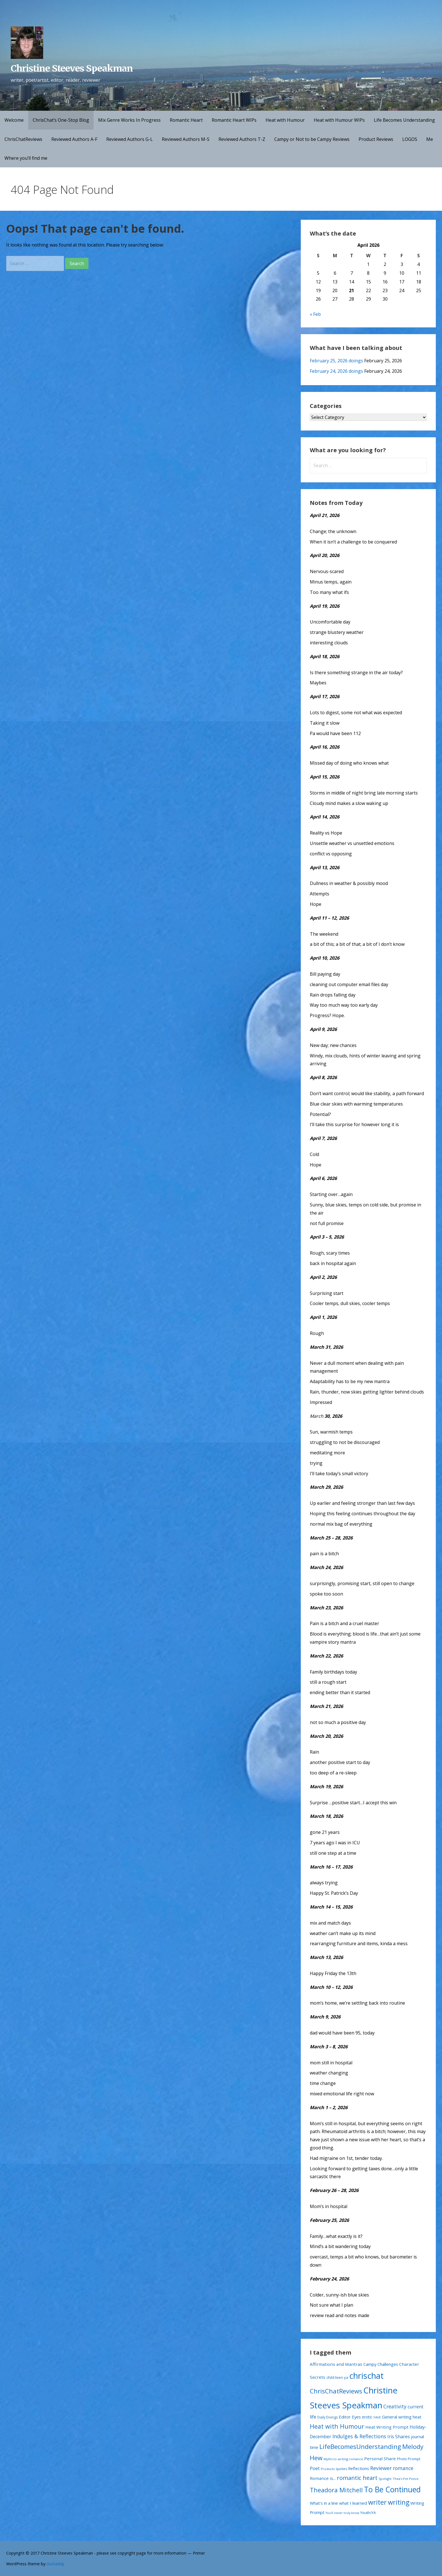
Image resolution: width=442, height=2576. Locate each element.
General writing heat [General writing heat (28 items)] (401, 2417)
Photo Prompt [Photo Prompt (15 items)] (408, 2459)
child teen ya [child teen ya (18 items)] (337, 2377)
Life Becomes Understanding (404, 120)
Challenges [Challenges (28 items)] (387, 2364)
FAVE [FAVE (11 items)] (377, 2417)
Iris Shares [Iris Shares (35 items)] (398, 2436)
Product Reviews (376, 139)
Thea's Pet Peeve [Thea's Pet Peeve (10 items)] (406, 2479)
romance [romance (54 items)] (403, 2468)
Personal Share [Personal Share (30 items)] (380, 2458)
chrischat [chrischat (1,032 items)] (366, 2375)
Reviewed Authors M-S (185, 139)
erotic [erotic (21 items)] (367, 2417)
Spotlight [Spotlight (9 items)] (385, 2479)
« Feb (315, 314)
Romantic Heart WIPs (234, 120)
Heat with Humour (285, 120)
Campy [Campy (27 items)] (369, 2364)
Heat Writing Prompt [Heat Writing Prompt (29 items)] (386, 2427)
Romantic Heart (186, 120)
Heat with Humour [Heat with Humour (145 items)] (337, 2426)
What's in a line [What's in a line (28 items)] (324, 2503)
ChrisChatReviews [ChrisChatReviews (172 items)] (336, 2391)
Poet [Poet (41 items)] (315, 2468)
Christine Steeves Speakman (72, 68)
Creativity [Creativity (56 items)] (394, 2406)
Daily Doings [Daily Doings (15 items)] (327, 2417)
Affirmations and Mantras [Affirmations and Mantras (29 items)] (336, 2364)
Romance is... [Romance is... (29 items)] (323, 2478)
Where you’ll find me (26, 158)
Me (429, 139)
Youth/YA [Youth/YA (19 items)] (368, 2512)
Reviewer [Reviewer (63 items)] (381, 2468)
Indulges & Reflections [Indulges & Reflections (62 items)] (359, 2436)
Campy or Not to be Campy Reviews (312, 139)
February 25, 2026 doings (336, 361)
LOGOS (409, 139)
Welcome (14, 120)
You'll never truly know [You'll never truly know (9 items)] (342, 2513)
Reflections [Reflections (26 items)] (358, 2468)
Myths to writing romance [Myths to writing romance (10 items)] (343, 2459)
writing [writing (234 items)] (398, 2502)
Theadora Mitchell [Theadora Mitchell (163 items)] (336, 2490)
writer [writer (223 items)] (377, 2502)
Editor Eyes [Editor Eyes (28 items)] (350, 2417)
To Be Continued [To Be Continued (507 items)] (392, 2489)
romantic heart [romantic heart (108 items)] (357, 2478)
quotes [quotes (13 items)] (341, 2468)
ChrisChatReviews (23, 139)
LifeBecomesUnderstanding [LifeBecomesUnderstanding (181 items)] (360, 2446)
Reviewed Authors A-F (74, 139)
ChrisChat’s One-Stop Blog (61, 120)
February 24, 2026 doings (336, 371)
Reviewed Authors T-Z (241, 139)
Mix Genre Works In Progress (129, 120)
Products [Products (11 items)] (328, 2469)
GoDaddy (55, 2563)
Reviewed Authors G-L (129, 139)
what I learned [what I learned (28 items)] (353, 2503)
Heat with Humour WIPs (339, 120)
